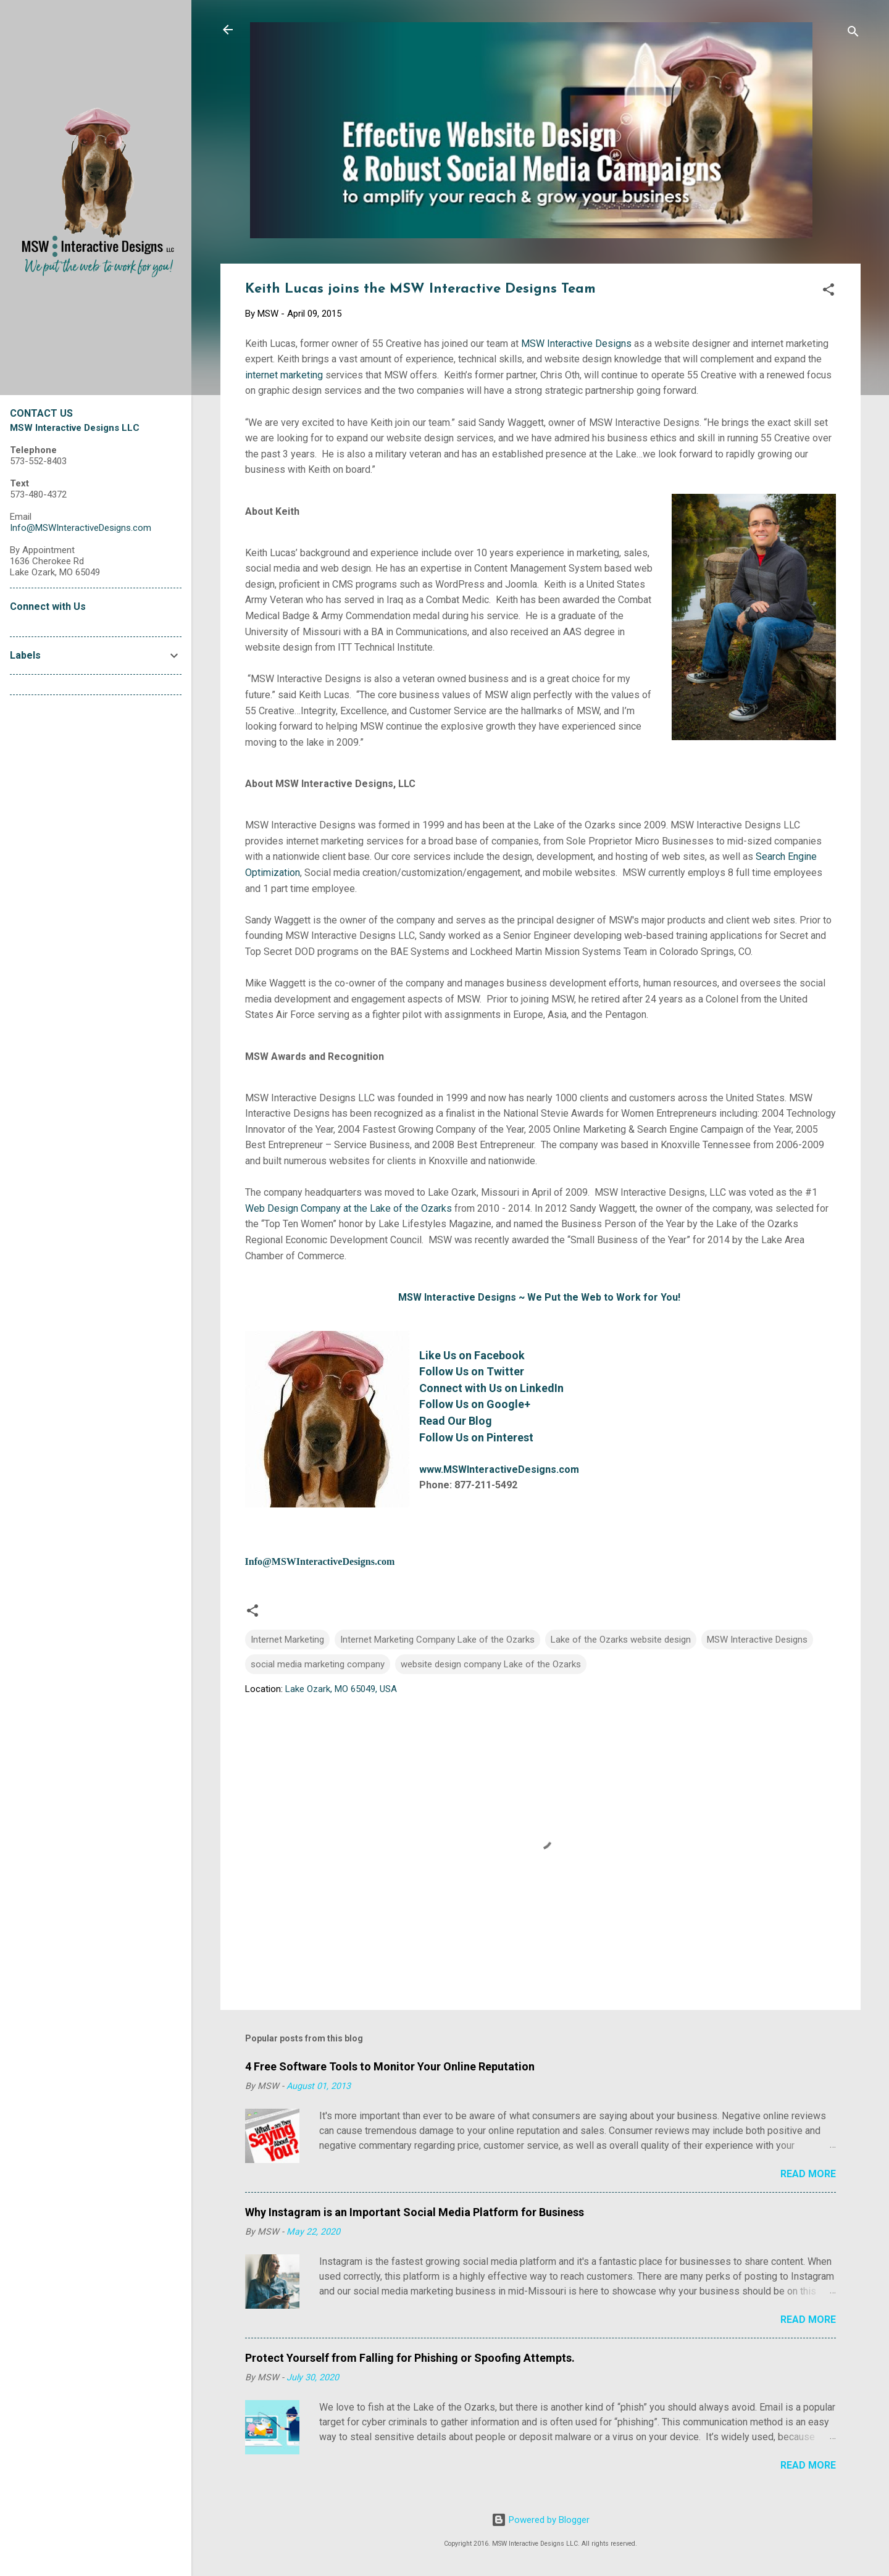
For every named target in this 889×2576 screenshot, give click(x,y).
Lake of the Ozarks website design (621, 1639)
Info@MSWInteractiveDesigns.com (320, 1561)
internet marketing (284, 375)
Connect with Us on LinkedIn (491, 1388)
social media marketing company (318, 1664)
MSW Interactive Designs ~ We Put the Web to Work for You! (539, 1297)
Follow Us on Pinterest (476, 1437)
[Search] (853, 33)
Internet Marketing (287, 1639)
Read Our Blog (455, 1420)
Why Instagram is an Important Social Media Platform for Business (414, 2212)
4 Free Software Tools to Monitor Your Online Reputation (390, 2066)
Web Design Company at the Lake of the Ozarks (348, 1208)
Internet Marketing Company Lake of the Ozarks (437, 1639)
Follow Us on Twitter (471, 1371)
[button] (828, 291)
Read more (808, 2174)
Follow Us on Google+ (474, 1404)
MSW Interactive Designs (576, 343)
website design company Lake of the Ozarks (491, 1664)
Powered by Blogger (540, 2519)
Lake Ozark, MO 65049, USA (341, 1688)
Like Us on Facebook (472, 1355)
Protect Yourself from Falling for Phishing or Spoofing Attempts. (410, 2357)
